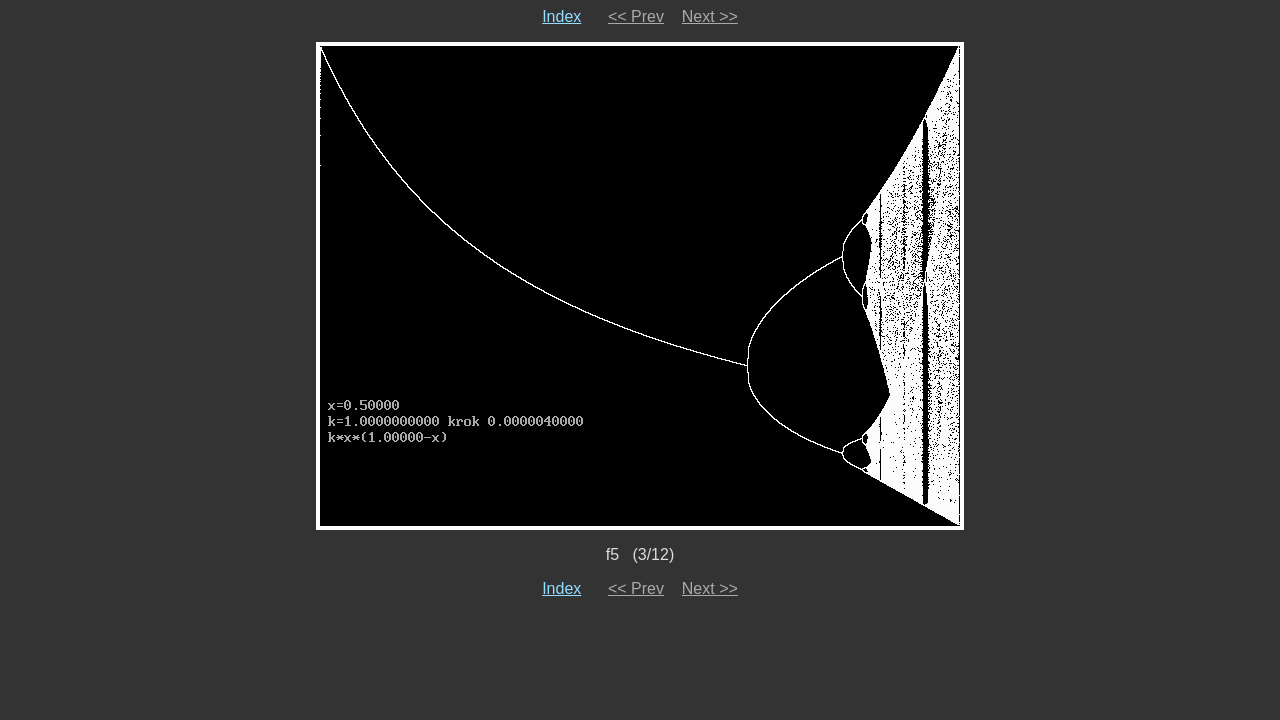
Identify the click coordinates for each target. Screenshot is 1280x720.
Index (561, 16)
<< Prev (636, 16)
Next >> (710, 16)
